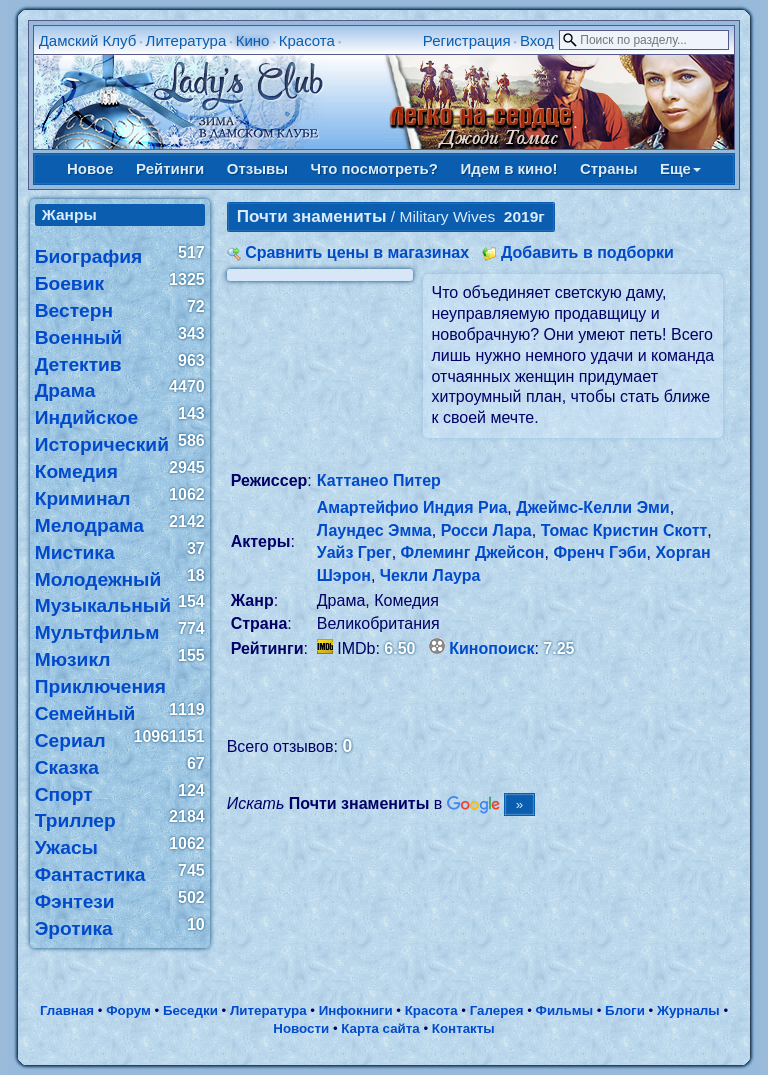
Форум (128, 1010)
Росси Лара (486, 530)
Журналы (688, 1010)
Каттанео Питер (379, 480)
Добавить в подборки (587, 252)
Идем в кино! (508, 168)
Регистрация (467, 40)
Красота (307, 40)
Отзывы (257, 168)
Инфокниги (356, 1010)
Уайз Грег (354, 552)
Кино (253, 40)
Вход (537, 40)
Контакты (463, 1028)
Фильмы (564, 1010)
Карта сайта (380, 1028)
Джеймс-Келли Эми (592, 507)
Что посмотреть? (374, 168)
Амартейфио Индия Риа (412, 507)
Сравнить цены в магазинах (357, 252)
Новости (301, 1028)
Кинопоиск (491, 648)
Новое (90, 168)
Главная (67, 1010)
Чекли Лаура (430, 575)
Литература (186, 40)
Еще (680, 168)
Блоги (625, 1010)
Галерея (497, 1010)
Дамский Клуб (88, 40)
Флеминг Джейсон (473, 552)
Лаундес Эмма (374, 530)
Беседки (190, 1010)
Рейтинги (170, 168)
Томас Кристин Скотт (624, 530)
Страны (609, 168)
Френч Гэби (599, 552)
